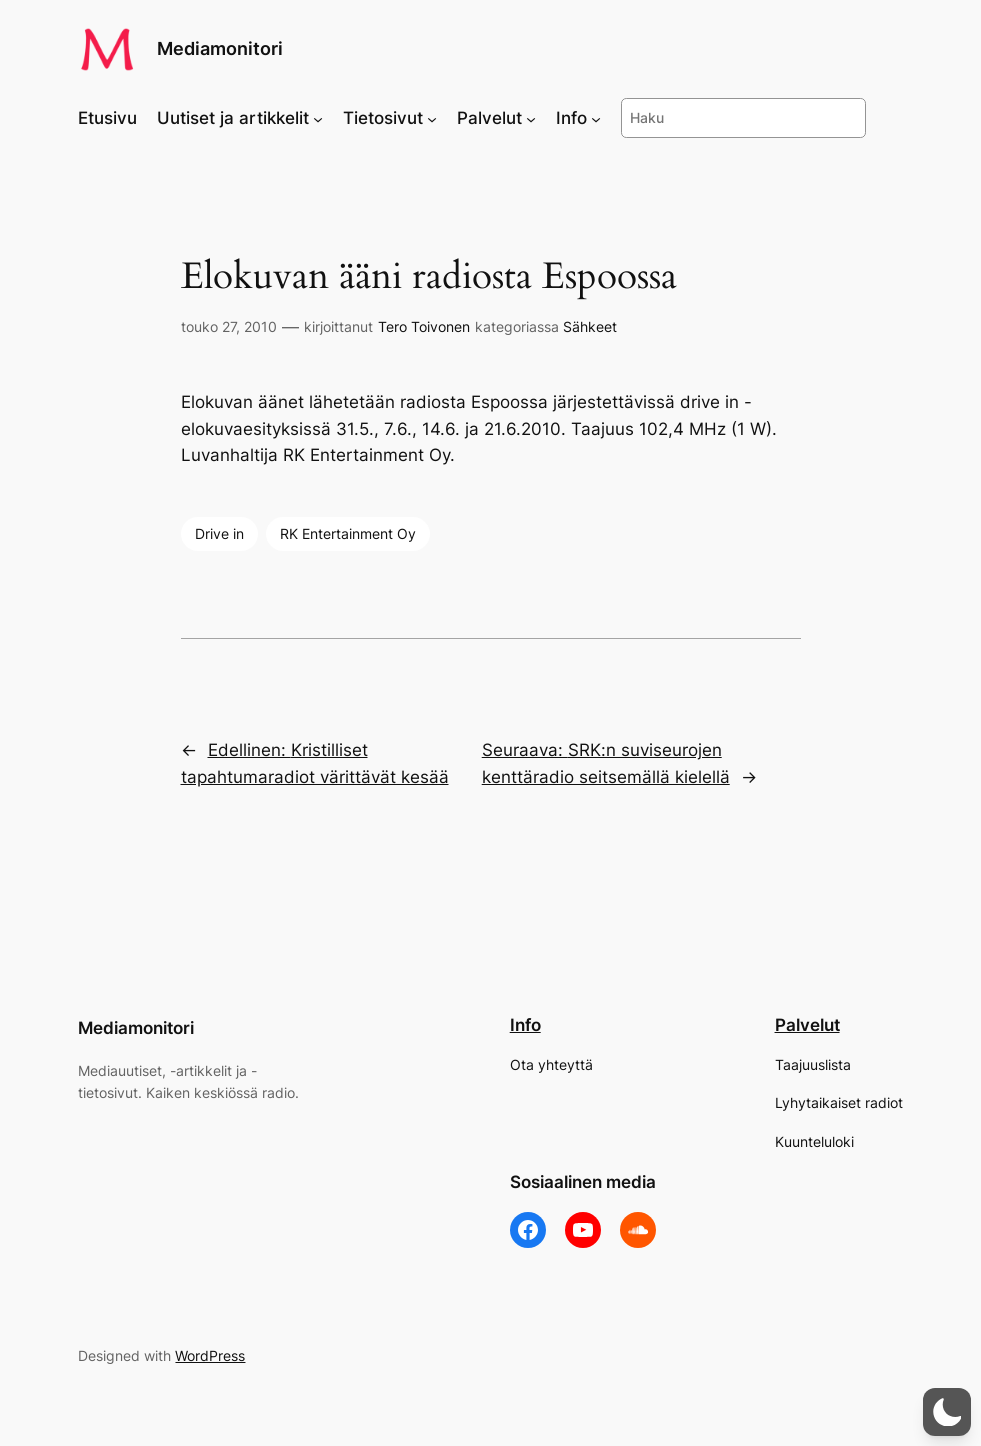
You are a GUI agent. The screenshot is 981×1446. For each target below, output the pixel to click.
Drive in (219, 533)
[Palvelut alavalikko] (531, 118)
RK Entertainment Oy (348, 533)
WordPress (210, 1355)
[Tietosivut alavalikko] (432, 118)
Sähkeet (590, 326)
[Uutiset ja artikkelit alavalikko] (318, 118)
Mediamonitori (220, 48)
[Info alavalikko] (596, 118)
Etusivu (107, 118)
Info (525, 1025)
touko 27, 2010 (229, 326)
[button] (947, 1412)
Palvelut (807, 1025)
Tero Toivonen (424, 326)
